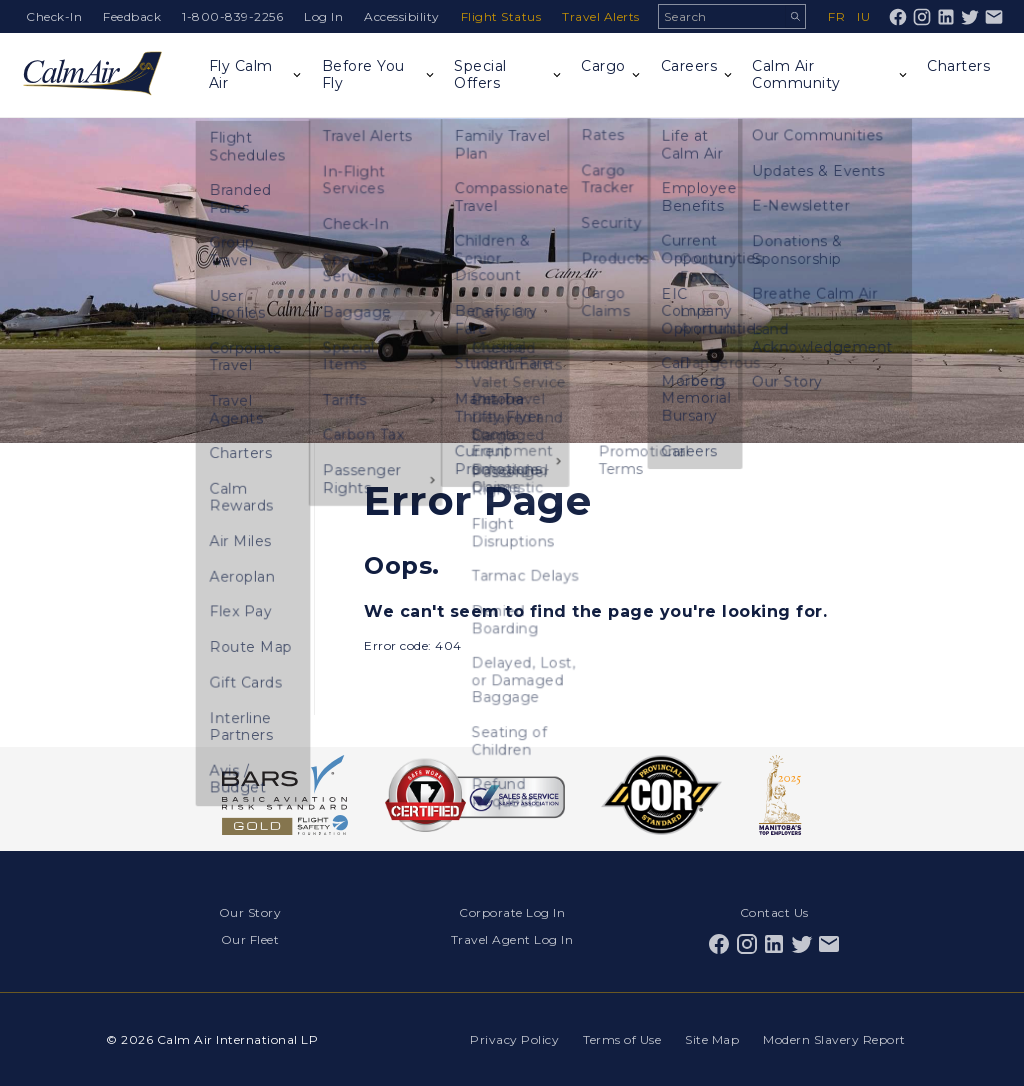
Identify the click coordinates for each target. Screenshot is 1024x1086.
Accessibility (402, 16)
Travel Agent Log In (512, 939)
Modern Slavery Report (834, 1039)
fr (836, 16)
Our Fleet (250, 939)
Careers (689, 66)
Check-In (54, 16)
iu (863, 16)
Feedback (132, 16)
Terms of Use (622, 1039)
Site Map (712, 1039)
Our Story (250, 912)
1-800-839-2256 (232, 16)
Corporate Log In (512, 912)
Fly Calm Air (241, 75)
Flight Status (501, 16)
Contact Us (774, 912)
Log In (323, 16)
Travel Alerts (601, 16)
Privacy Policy (514, 1039)
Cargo (603, 66)
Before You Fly (363, 75)
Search (795, 16)
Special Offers (480, 75)
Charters (958, 66)
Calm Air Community (796, 75)
